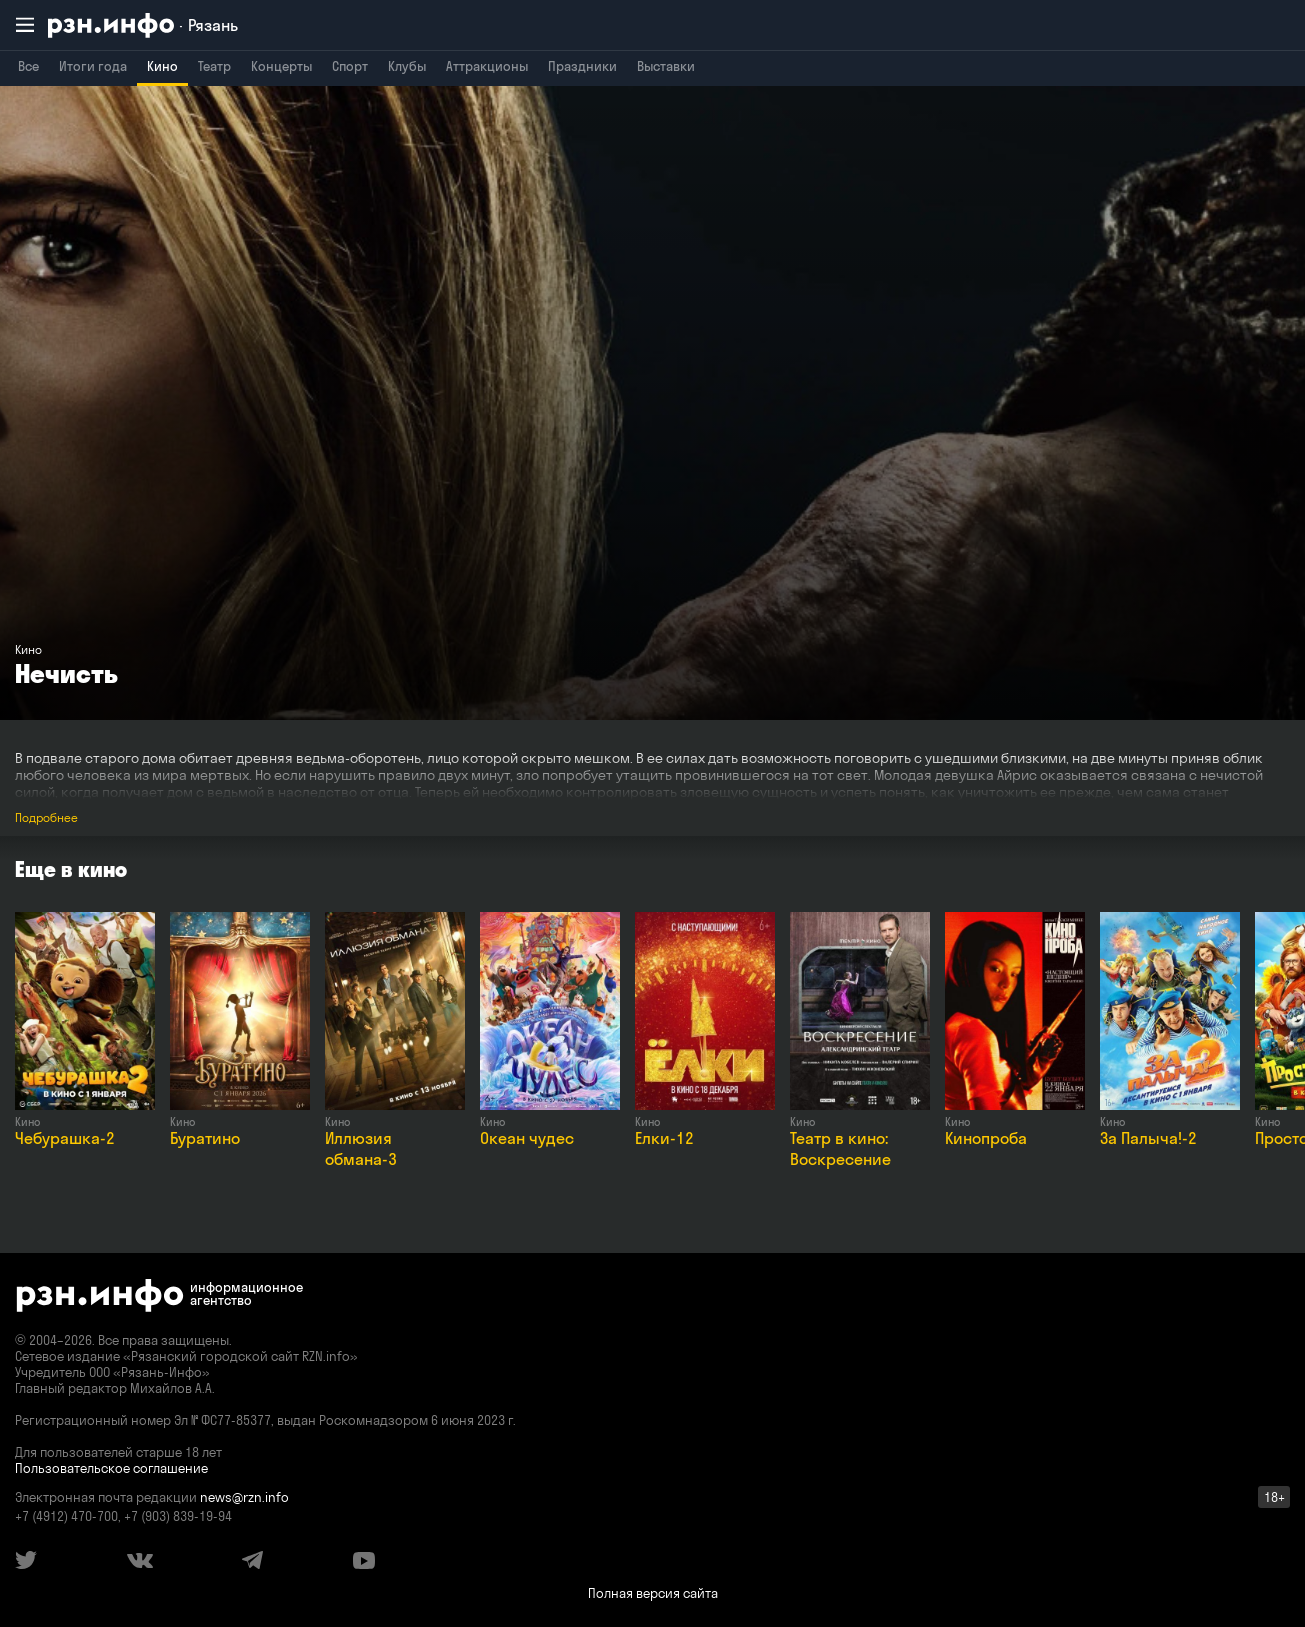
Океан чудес (527, 1138)
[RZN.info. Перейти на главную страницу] (143, 25)
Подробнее (46, 817)
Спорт (350, 66)
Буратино (205, 1138)
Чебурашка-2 (65, 1138)
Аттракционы (487, 66)
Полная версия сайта (653, 1593)
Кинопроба (986, 1138)
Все (28, 66)
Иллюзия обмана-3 (361, 1148)
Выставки (666, 66)
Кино (162, 66)
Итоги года (93, 66)
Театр (214, 66)
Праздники (582, 66)
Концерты (281, 66)
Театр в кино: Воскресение (840, 1148)
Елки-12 (664, 1138)
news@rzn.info (244, 1497)
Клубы (407, 66)
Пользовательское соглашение (111, 1468)
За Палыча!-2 (1148, 1138)
